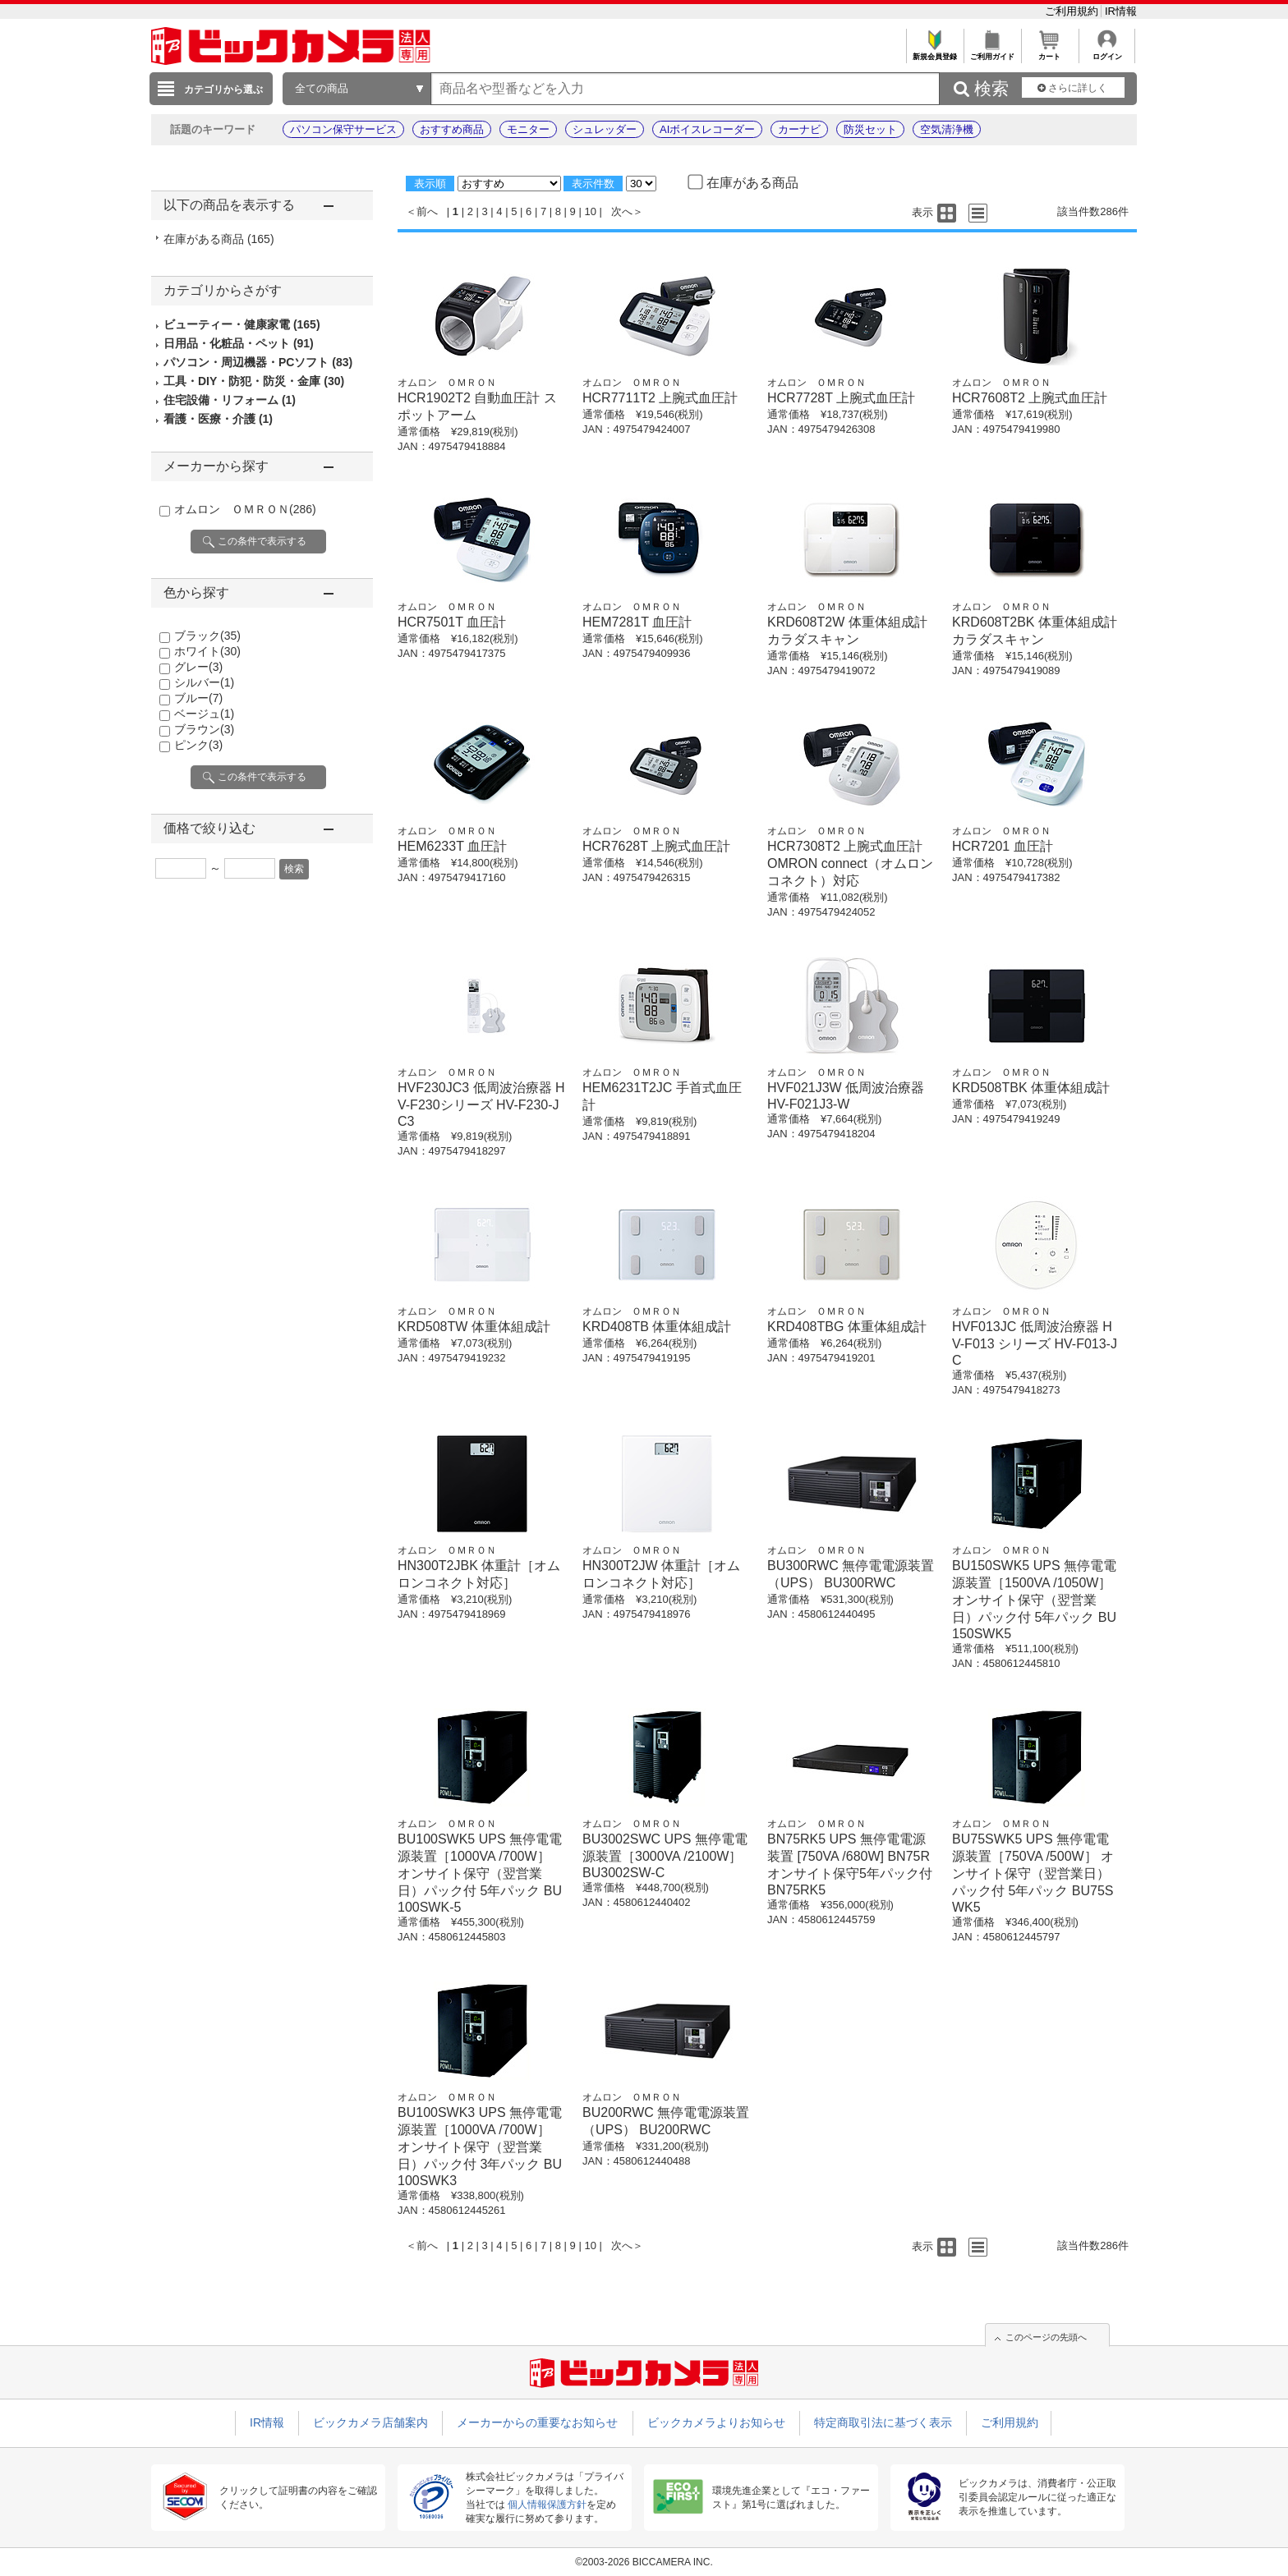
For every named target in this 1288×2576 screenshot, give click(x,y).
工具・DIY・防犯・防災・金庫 (253, 381)
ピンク (198, 744)
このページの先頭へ (1046, 2337)
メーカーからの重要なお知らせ (537, 2422)
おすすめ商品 (452, 129)
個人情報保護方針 (547, 2504)
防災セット (870, 129)
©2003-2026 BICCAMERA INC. (644, 2562)
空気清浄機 (946, 129)
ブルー (198, 698)
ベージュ (204, 713)
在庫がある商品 (218, 239)
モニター (528, 129)
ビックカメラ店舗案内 (370, 2422)
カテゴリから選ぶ (223, 89)
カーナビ (799, 129)
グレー (198, 666)
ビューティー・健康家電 (241, 324)
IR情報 (1121, 11)
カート (1049, 52)
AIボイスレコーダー (707, 129)
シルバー (204, 682)
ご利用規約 (1073, 11)
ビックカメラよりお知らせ (716, 2422)
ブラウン (204, 729)
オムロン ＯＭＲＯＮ (245, 509)
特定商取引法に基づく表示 (883, 2422)
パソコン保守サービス (343, 129)
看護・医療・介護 (218, 418)
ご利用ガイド (992, 52)
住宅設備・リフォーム (229, 399)
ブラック (207, 635)
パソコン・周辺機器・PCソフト (257, 362)
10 (590, 211)
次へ (621, 211)
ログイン (1107, 52)
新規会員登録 (934, 52)
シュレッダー (605, 129)
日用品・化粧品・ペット (238, 343)
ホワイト (207, 651)
